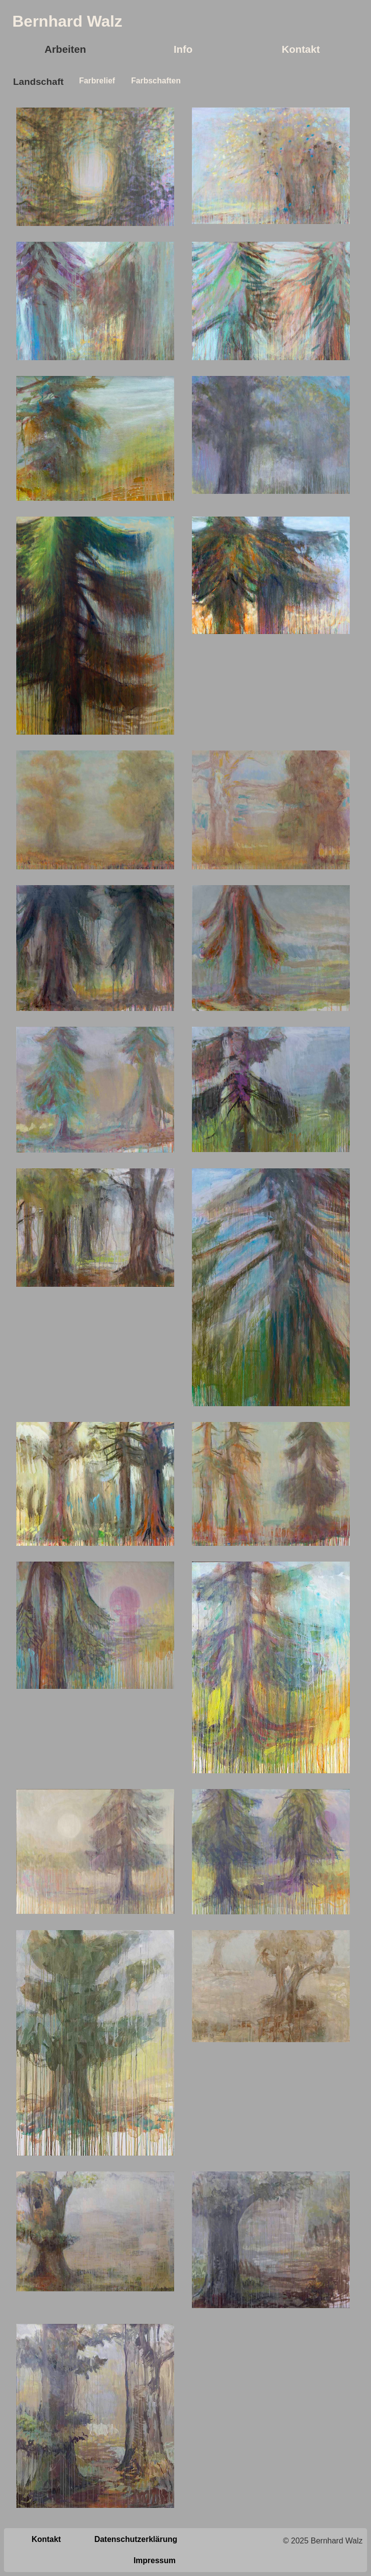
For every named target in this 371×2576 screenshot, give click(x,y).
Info (183, 49)
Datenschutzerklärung (135, 2539)
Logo (141, 21)
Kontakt (301, 49)
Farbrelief (96, 80)
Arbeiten (65, 49)
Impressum (155, 2560)
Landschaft (37, 81)
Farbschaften (154, 80)
